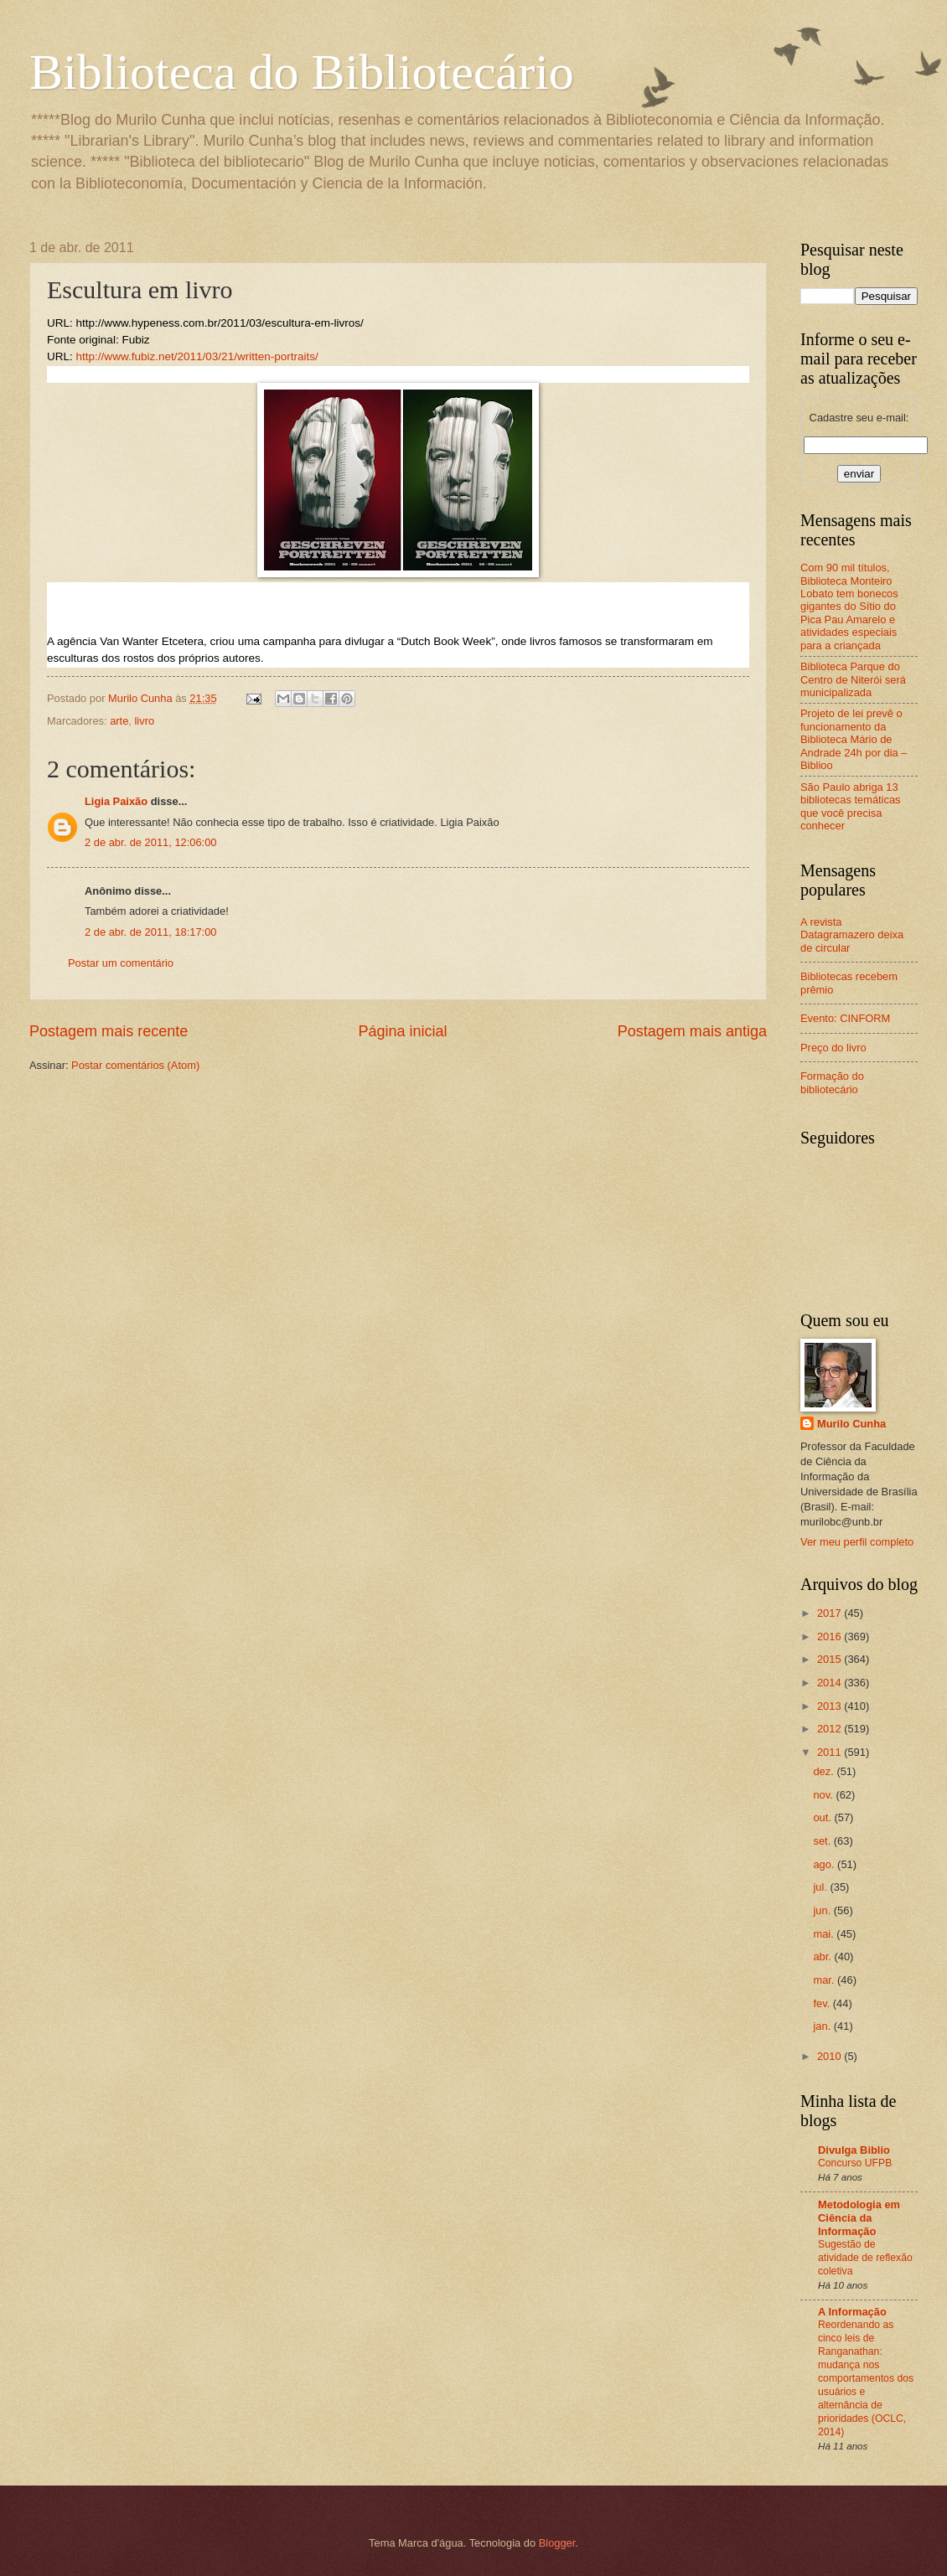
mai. (824, 1934)
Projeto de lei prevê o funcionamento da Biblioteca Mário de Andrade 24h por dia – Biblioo (853, 739)
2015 (830, 1659)
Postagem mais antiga (692, 1031)
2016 (830, 1636)
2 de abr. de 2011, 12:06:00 (151, 842)
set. (823, 1841)
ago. (825, 1864)
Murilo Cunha (851, 1423)
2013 (830, 1706)
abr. (823, 1956)
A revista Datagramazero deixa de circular (851, 935)
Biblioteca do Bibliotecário (301, 72)
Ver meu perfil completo (856, 1542)
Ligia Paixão (116, 801)
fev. (822, 2003)
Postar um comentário (120, 963)
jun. (823, 1910)
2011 (830, 1752)
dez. (824, 1771)
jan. (823, 2026)
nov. (824, 1795)
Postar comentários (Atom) (135, 1065)
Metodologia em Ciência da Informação (859, 2218)
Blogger (557, 2543)
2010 (830, 2056)
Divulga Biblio (854, 2150)
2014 (830, 1682)
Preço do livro (833, 1047)
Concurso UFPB (855, 2163)
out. (823, 1817)
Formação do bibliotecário (832, 1082)
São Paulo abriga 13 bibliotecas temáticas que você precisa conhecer (850, 806)
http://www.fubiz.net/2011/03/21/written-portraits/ (197, 356)
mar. (825, 1980)
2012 (830, 1728)
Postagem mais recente (108, 1031)
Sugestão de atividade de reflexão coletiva (865, 2257)
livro (144, 721)
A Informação (852, 2311)
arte (119, 721)
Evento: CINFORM (845, 1018)
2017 (830, 1613)
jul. (821, 1887)
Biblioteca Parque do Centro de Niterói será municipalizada (853, 679)
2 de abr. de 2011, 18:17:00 (151, 932)
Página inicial (402, 1031)
